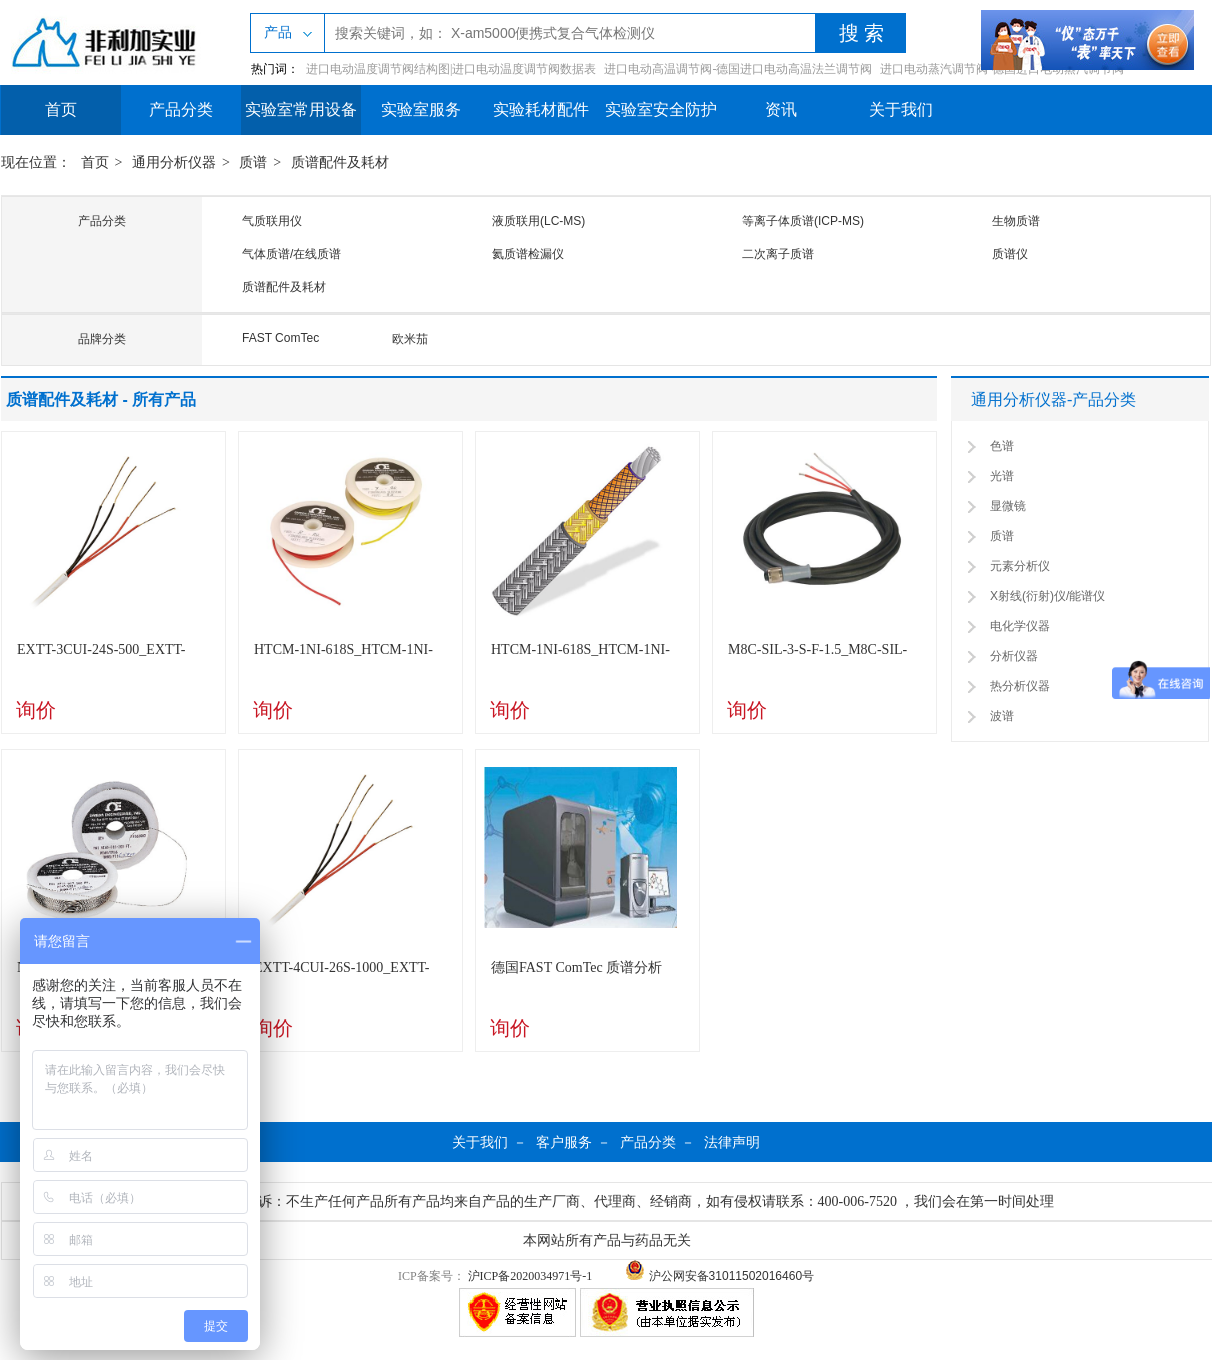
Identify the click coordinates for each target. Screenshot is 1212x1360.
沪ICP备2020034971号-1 (530, 1276)
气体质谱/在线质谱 (291, 254)
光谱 (1002, 476)
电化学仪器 (1020, 626)
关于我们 (901, 109)
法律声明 (732, 1142)
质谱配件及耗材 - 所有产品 (101, 399)
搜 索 (861, 33)
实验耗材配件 (541, 109)
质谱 (253, 162)
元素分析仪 (1020, 566)
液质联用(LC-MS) (538, 221)
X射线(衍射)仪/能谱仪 (1047, 596)
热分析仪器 (1020, 686)
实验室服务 (421, 109)
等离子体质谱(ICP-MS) (803, 221)
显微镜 (1008, 506)
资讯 (781, 109)
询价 (36, 710)
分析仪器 (1014, 656)
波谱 (1002, 716)
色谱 (1002, 446)
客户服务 (564, 1142)
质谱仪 (1010, 254)
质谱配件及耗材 (340, 162)
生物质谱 (1016, 221)
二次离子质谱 (778, 254)
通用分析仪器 (174, 162)
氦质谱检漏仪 (528, 254)
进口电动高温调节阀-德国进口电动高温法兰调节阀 (738, 69)
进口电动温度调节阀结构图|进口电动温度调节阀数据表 (451, 69)
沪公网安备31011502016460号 (719, 1276)
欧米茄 (410, 339)
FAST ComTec (280, 338)
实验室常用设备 (301, 109)
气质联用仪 (272, 221)
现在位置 (29, 162)
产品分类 (181, 109)
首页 (61, 109)
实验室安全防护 (661, 109)
